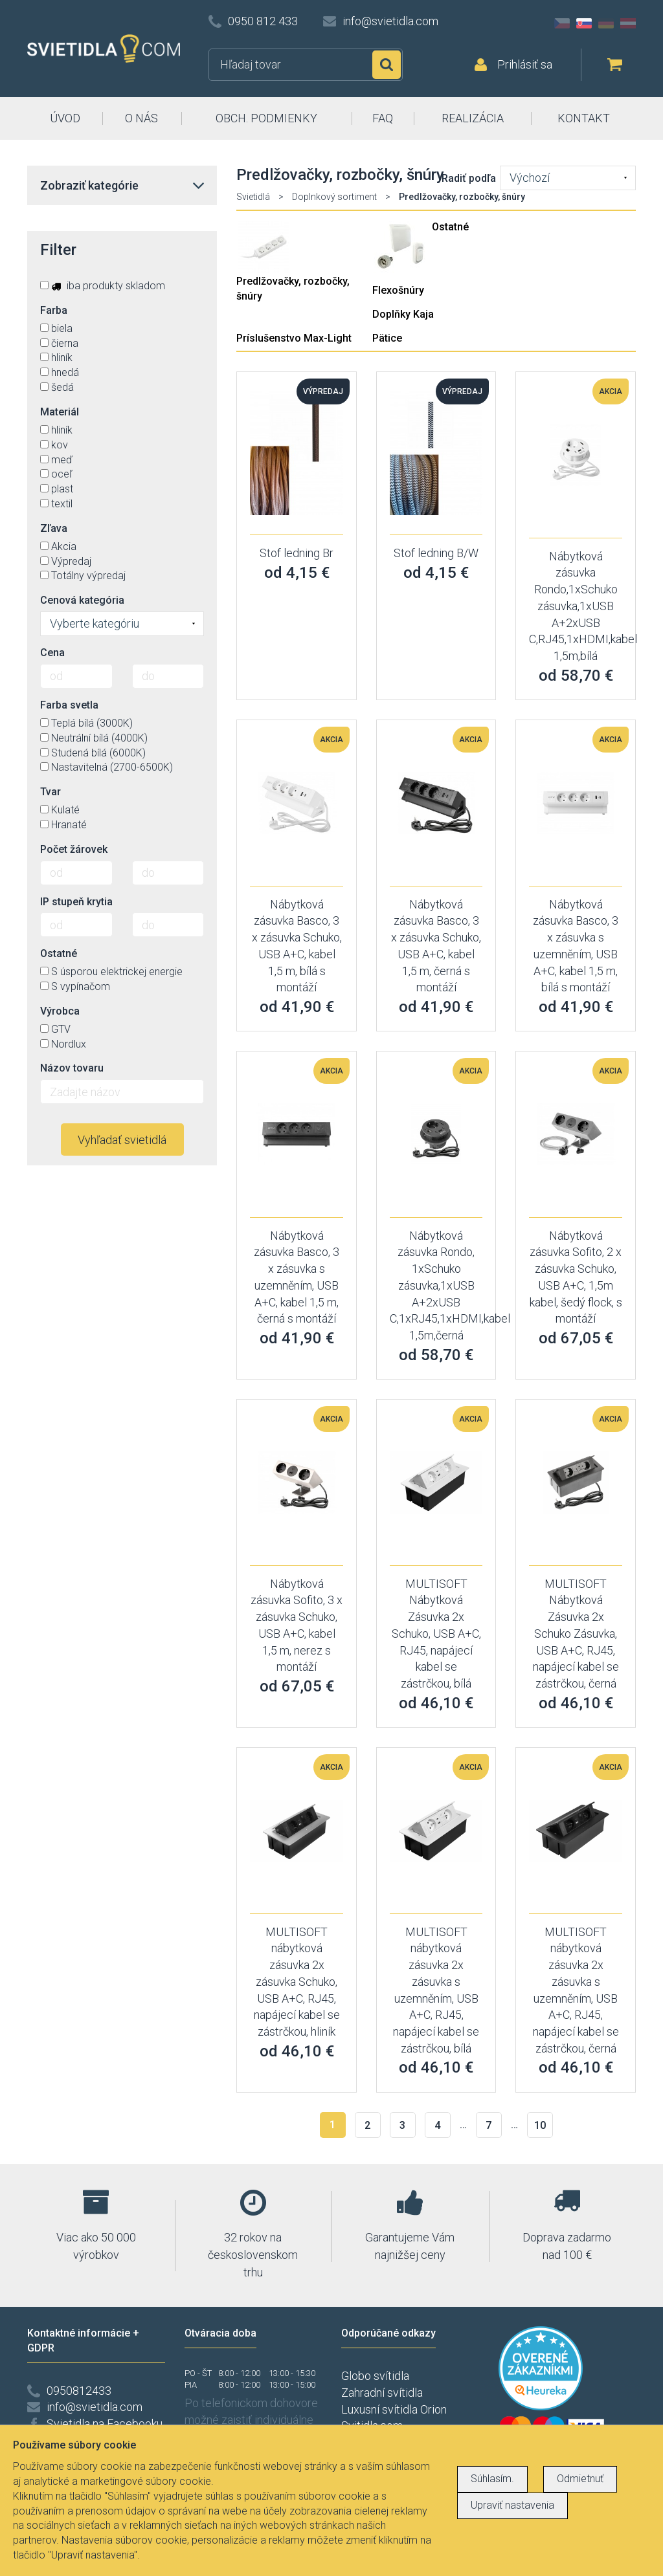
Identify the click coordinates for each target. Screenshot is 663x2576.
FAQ (382, 118)
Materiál (59, 412)
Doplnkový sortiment (334, 197)
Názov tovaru (72, 1068)
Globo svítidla (375, 2376)
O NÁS (141, 118)
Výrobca (60, 1011)
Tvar (50, 792)
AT (628, 23)
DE (606, 23)
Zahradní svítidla (382, 2392)
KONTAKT (583, 118)
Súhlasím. (492, 2478)
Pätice (387, 338)
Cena (52, 652)
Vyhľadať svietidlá (122, 1140)
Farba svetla (69, 705)
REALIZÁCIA (473, 118)
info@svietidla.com (390, 21)
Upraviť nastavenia (512, 2505)
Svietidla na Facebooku (105, 2423)
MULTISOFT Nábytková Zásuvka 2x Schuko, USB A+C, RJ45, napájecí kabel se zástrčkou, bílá (436, 1633)
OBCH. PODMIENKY (266, 118)
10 (540, 2125)
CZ (562, 23)
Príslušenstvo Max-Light (294, 338)
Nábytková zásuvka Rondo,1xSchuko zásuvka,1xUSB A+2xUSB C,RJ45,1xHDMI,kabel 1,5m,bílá (583, 606)
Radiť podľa (469, 178)
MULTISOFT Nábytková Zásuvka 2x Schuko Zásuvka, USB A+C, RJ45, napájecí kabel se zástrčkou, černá (576, 1633)
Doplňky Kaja (403, 314)
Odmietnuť (580, 2478)
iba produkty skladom (102, 286)
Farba (53, 310)
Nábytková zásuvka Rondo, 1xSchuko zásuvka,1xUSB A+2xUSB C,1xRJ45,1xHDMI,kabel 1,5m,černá (450, 1285)
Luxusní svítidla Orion (394, 2409)
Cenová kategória (82, 600)
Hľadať (386, 64)
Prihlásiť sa (524, 64)
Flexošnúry (398, 290)
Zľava (53, 528)
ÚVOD (65, 118)
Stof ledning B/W (436, 553)
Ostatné (450, 227)
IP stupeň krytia (76, 902)
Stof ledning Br (296, 553)
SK (584, 23)
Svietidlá (253, 197)
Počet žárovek (73, 849)
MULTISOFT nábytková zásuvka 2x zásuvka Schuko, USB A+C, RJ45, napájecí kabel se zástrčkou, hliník (297, 1981)
